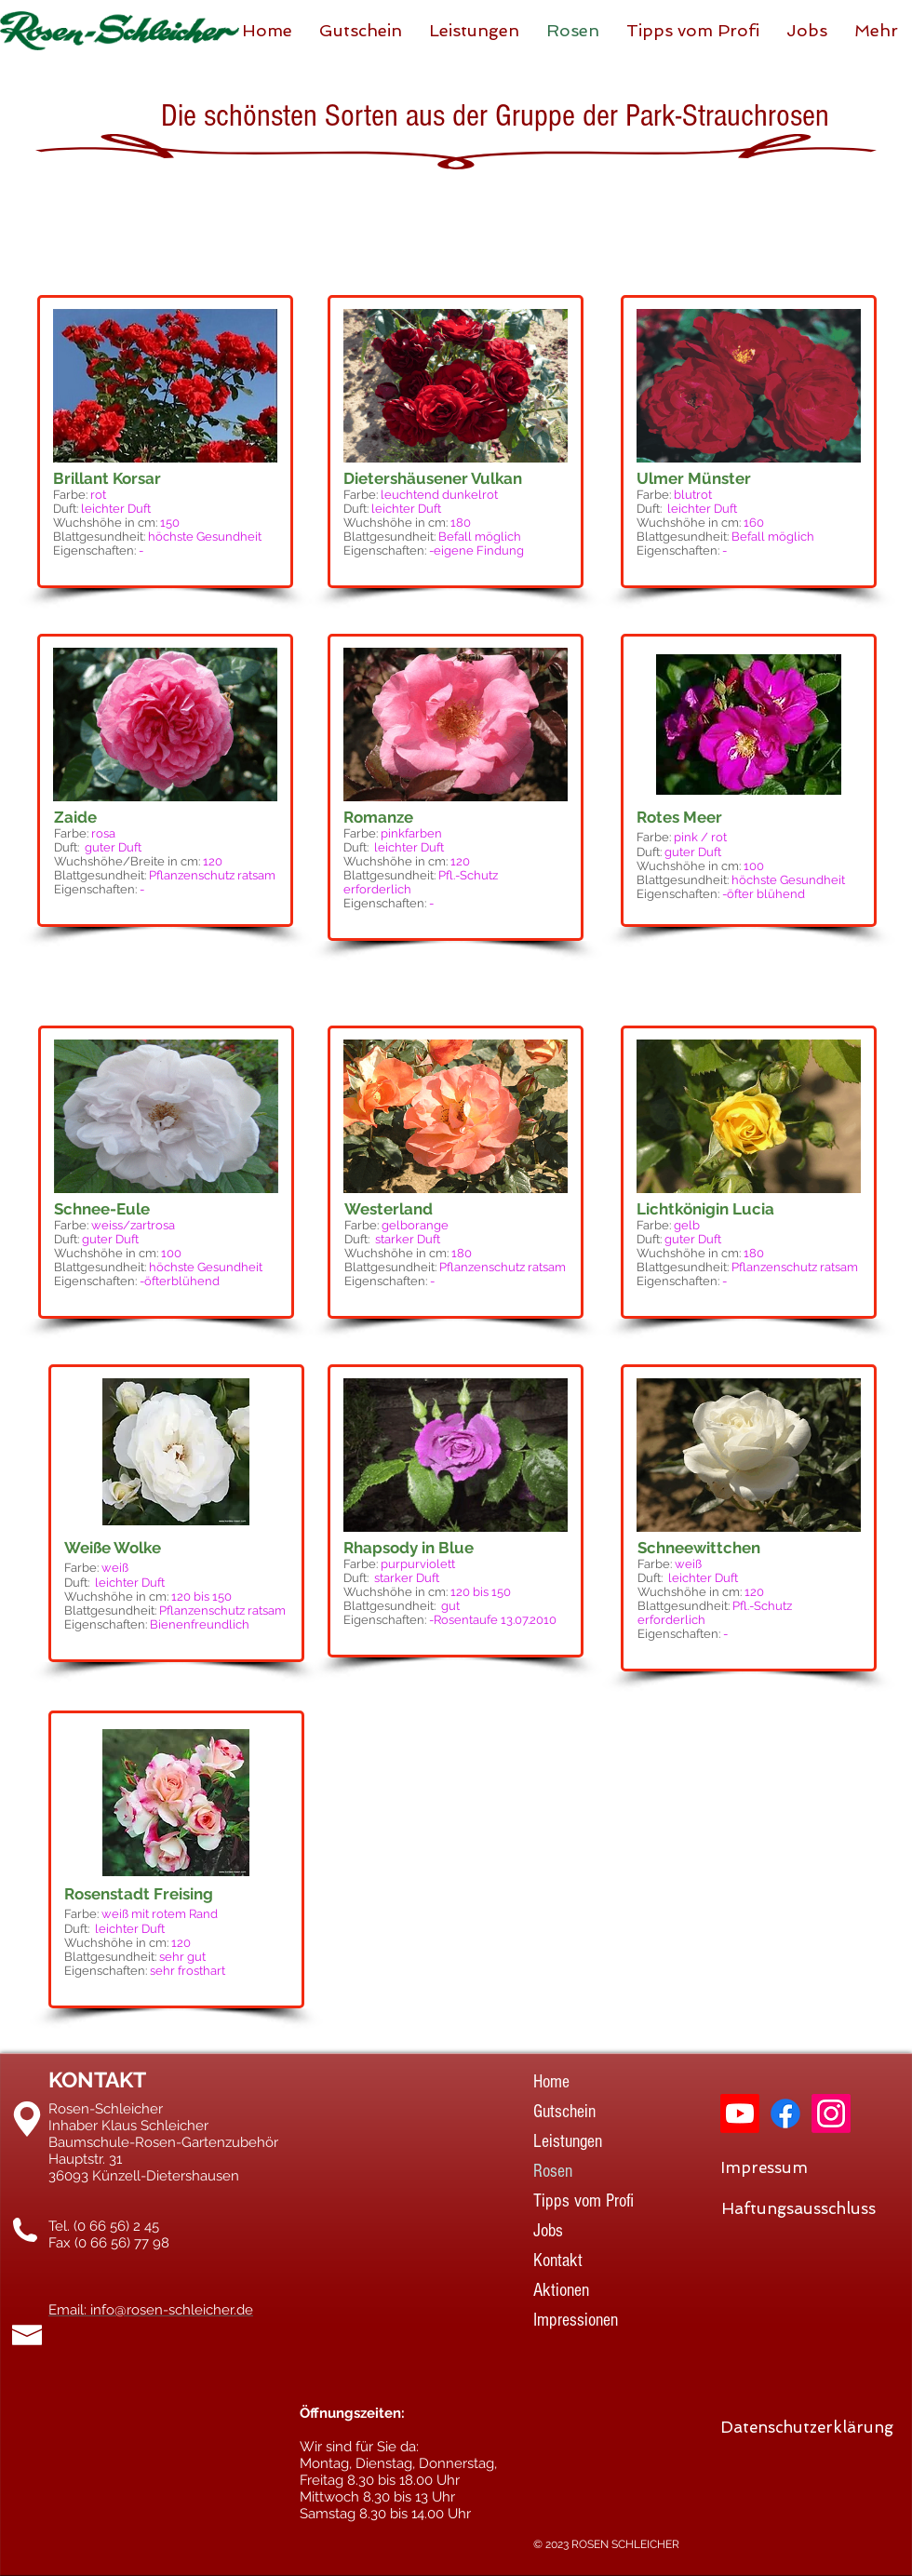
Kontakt (558, 2260)
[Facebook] (785, 2113)
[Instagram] (831, 2113)
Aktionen (561, 2290)
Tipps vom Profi (583, 2201)
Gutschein (564, 2111)
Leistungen (567, 2141)
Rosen (552, 2171)
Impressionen (575, 2320)
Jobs (548, 2230)
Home (551, 2082)
